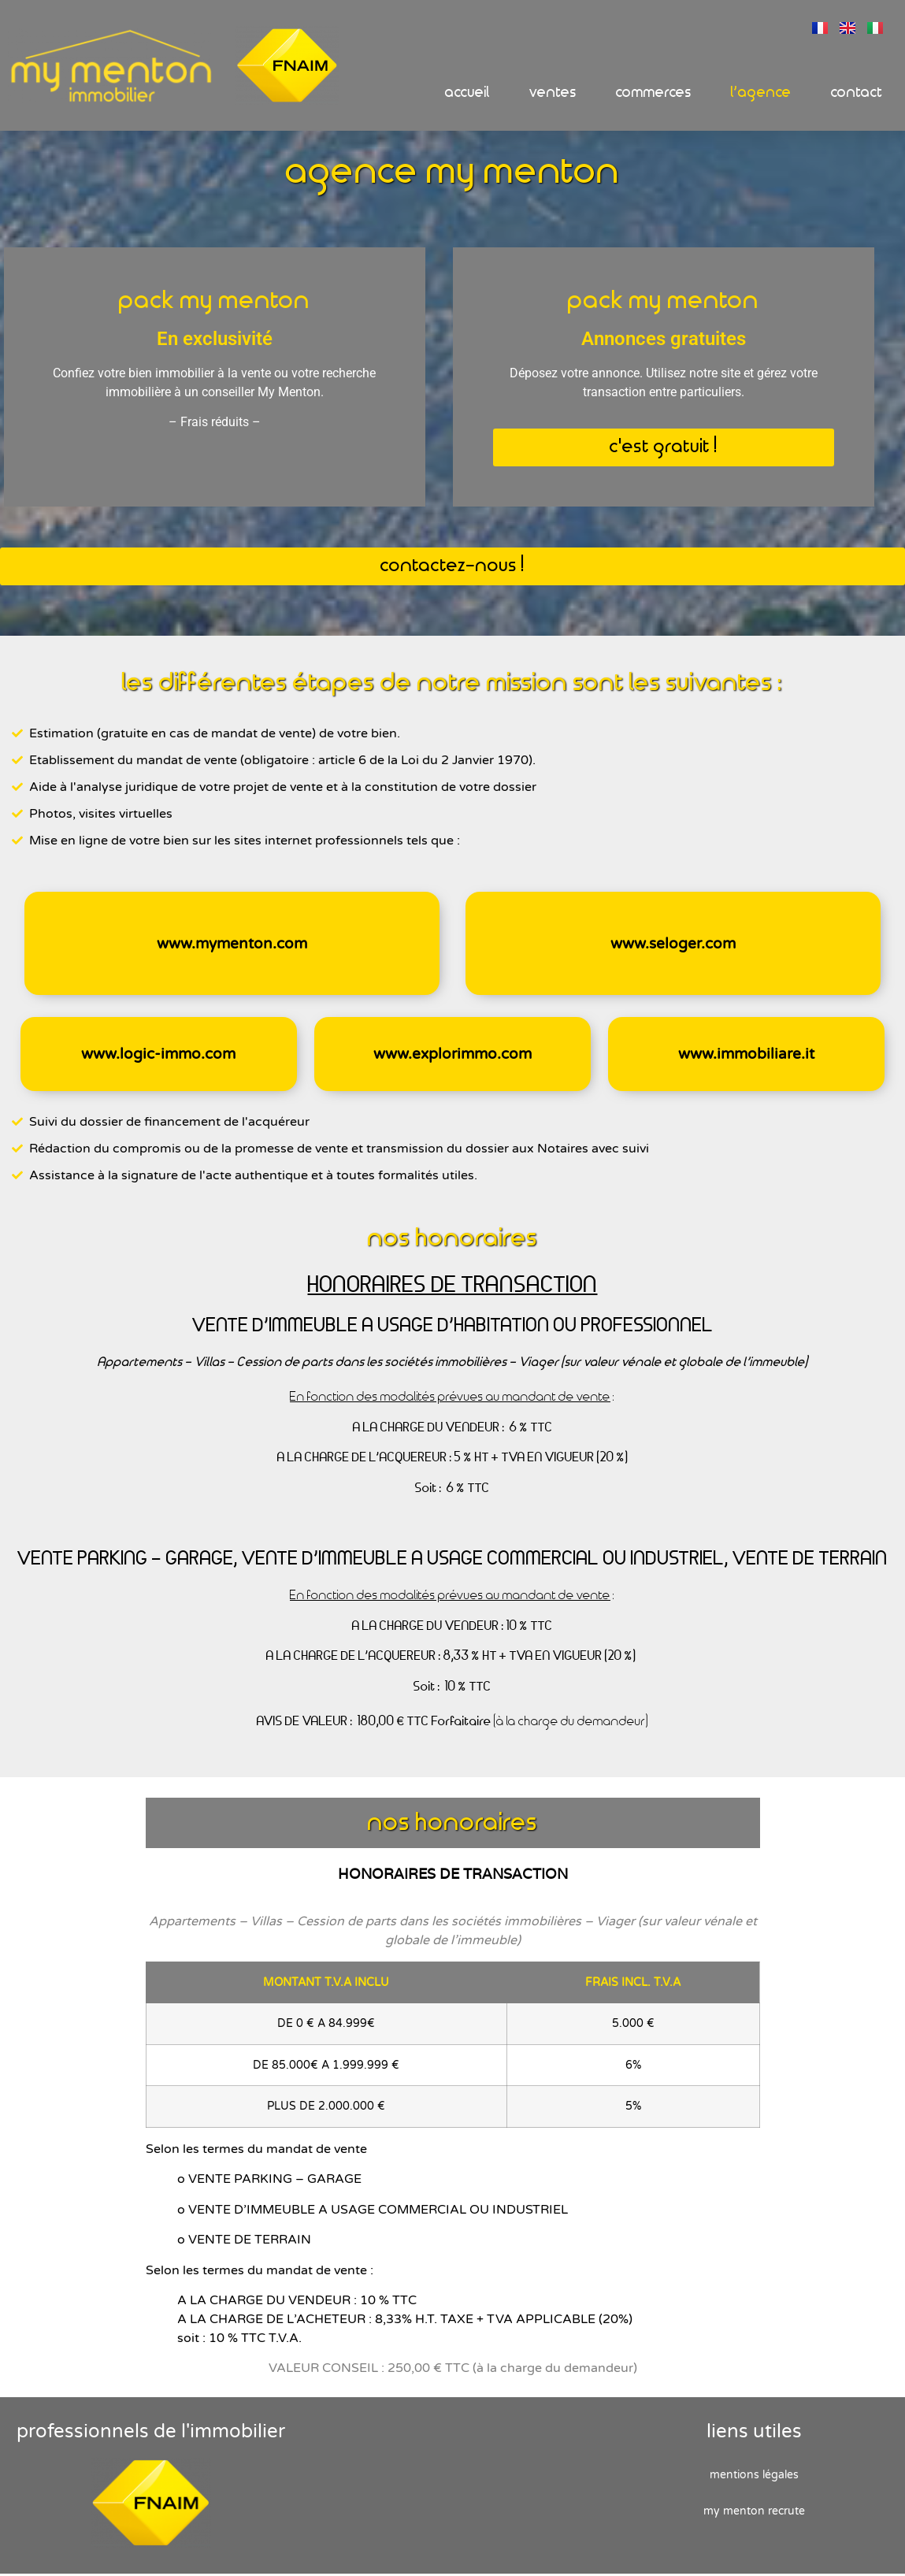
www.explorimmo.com (452, 1056)
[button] (663, 450)
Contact (857, 92)
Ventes (553, 92)
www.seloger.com (673, 946)
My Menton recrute (754, 2513)
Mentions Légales (754, 2477)
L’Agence (761, 92)
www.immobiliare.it (746, 1056)
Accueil (467, 92)
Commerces (654, 92)
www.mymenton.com (232, 946)
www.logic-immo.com (158, 1056)
